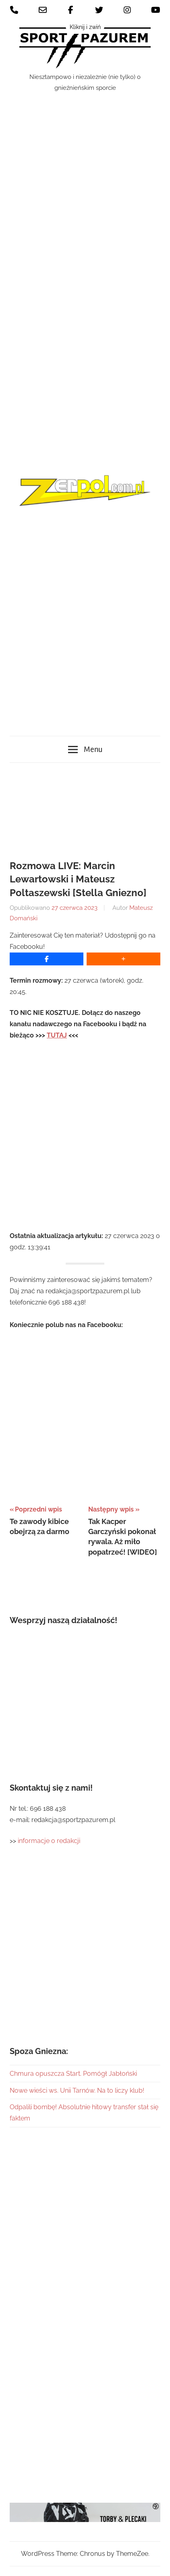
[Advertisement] (85, 340)
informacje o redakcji (50, 1841)
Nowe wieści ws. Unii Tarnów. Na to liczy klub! (77, 2090)
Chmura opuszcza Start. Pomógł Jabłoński (73, 2073)
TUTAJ (57, 1035)
